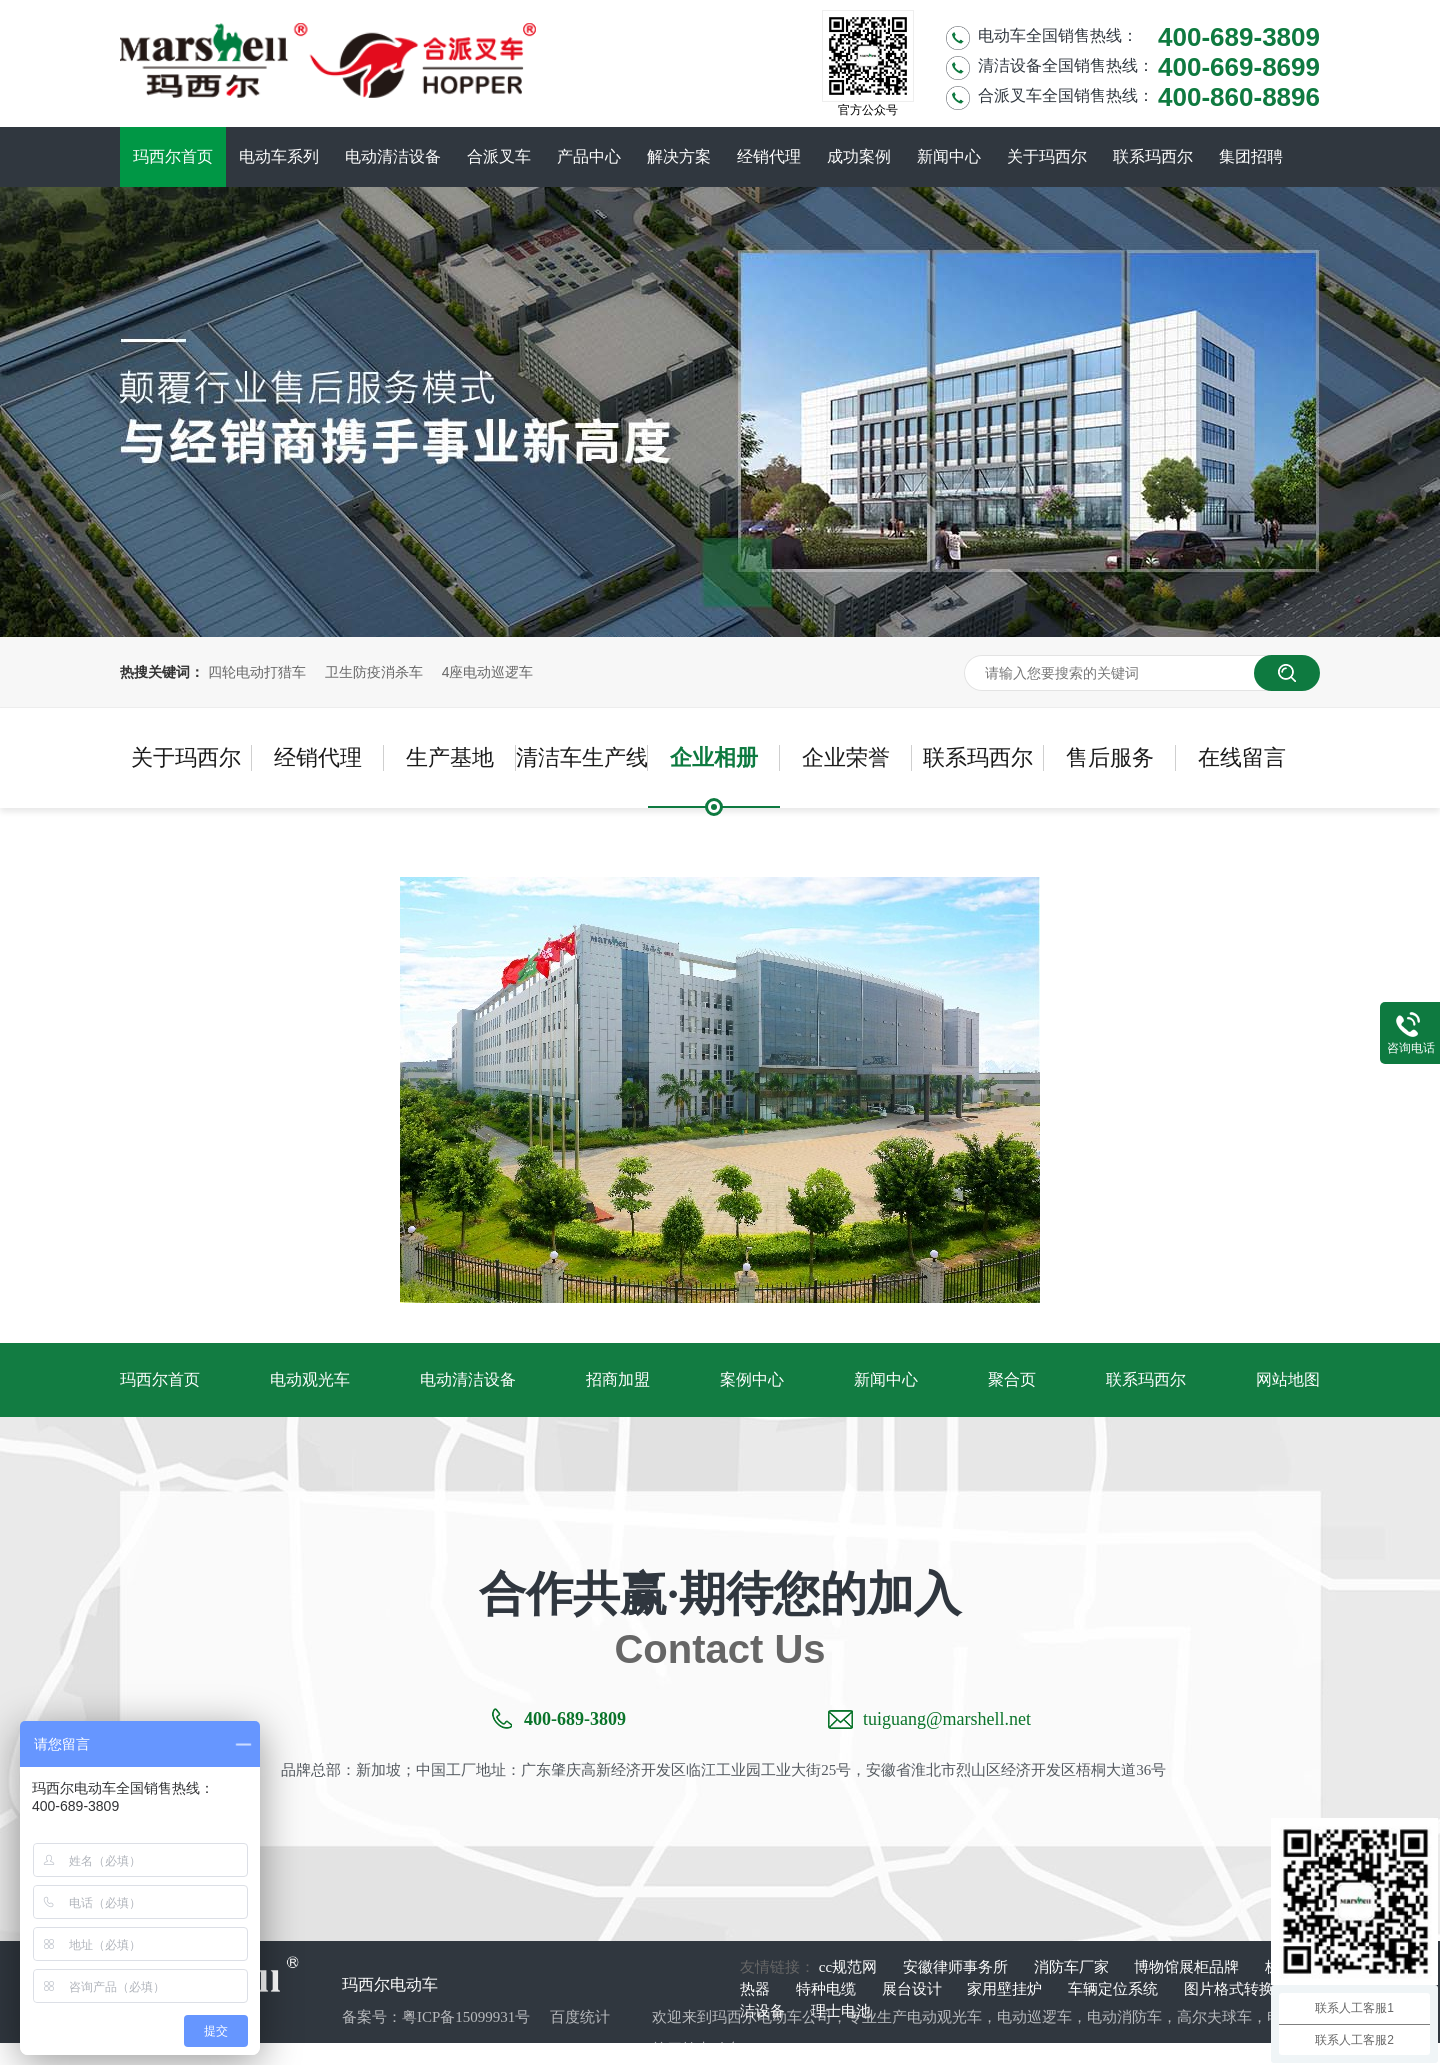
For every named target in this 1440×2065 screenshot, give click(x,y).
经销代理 (769, 156)
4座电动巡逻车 (488, 672)
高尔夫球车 (1214, 2017)
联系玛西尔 (1153, 156)
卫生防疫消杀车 (374, 672)
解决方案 (679, 156)
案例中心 (752, 1379)
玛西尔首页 (173, 156)
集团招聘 (1251, 156)
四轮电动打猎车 (257, 672)
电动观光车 (310, 1379)
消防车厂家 (1073, 1967)
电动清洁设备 (393, 156)
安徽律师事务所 (957, 1967)
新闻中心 (949, 156)
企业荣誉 (846, 757)
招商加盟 (618, 1379)
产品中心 (589, 156)
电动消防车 (1124, 2017)
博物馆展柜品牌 (1188, 1967)
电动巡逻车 (1034, 2017)
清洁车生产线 (582, 757)
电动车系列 (279, 156)
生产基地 (450, 757)
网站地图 (1288, 1379)
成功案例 (859, 156)
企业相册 (714, 757)
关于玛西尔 (1047, 156)
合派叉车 (499, 156)
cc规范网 (850, 1967)
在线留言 (1242, 757)
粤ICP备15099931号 (466, 2017)
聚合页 (1012, 1379)
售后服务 (1110, 757)
